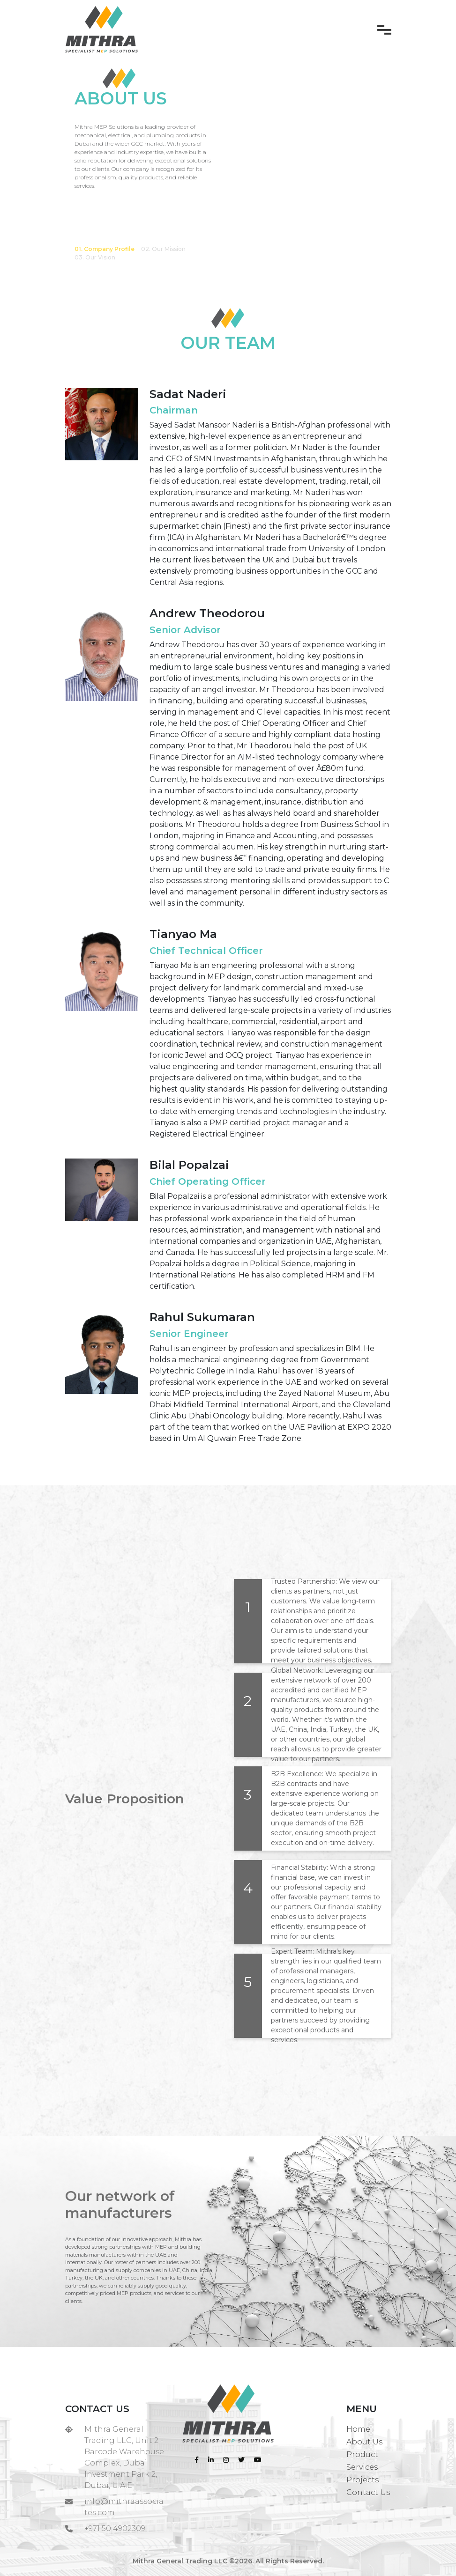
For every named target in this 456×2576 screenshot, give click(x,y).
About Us (364, 2441)
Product (362, 2454)
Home (358, 2429)
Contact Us (368, 2492)
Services (362, 2467)
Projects (362, 2479)
